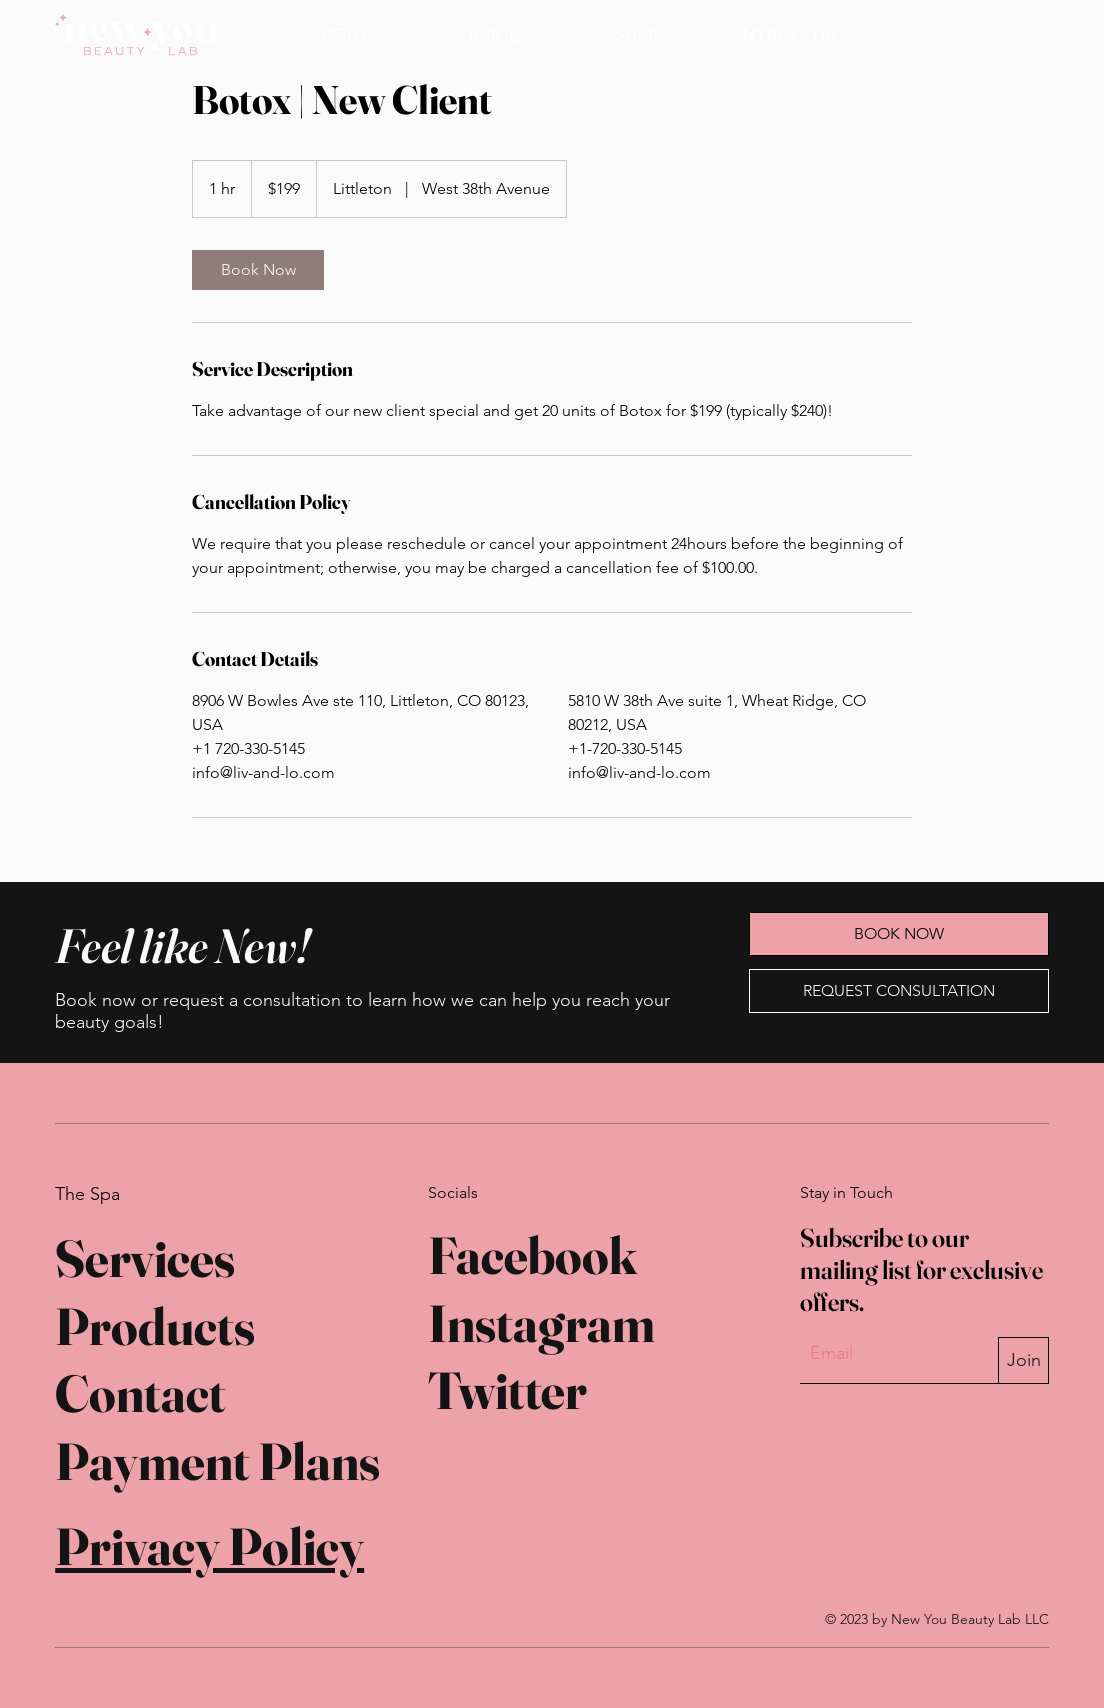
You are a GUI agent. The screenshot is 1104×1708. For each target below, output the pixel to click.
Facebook (532, 1255)
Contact (140, 1393)
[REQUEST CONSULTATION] (899, 991)
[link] (258, 270)
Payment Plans (217, 1461)
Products (155, 1326)
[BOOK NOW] (946, 34)
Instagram (541, 1323)
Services (145, 1258)
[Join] (1023, 1360)
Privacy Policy (209, 1546)
